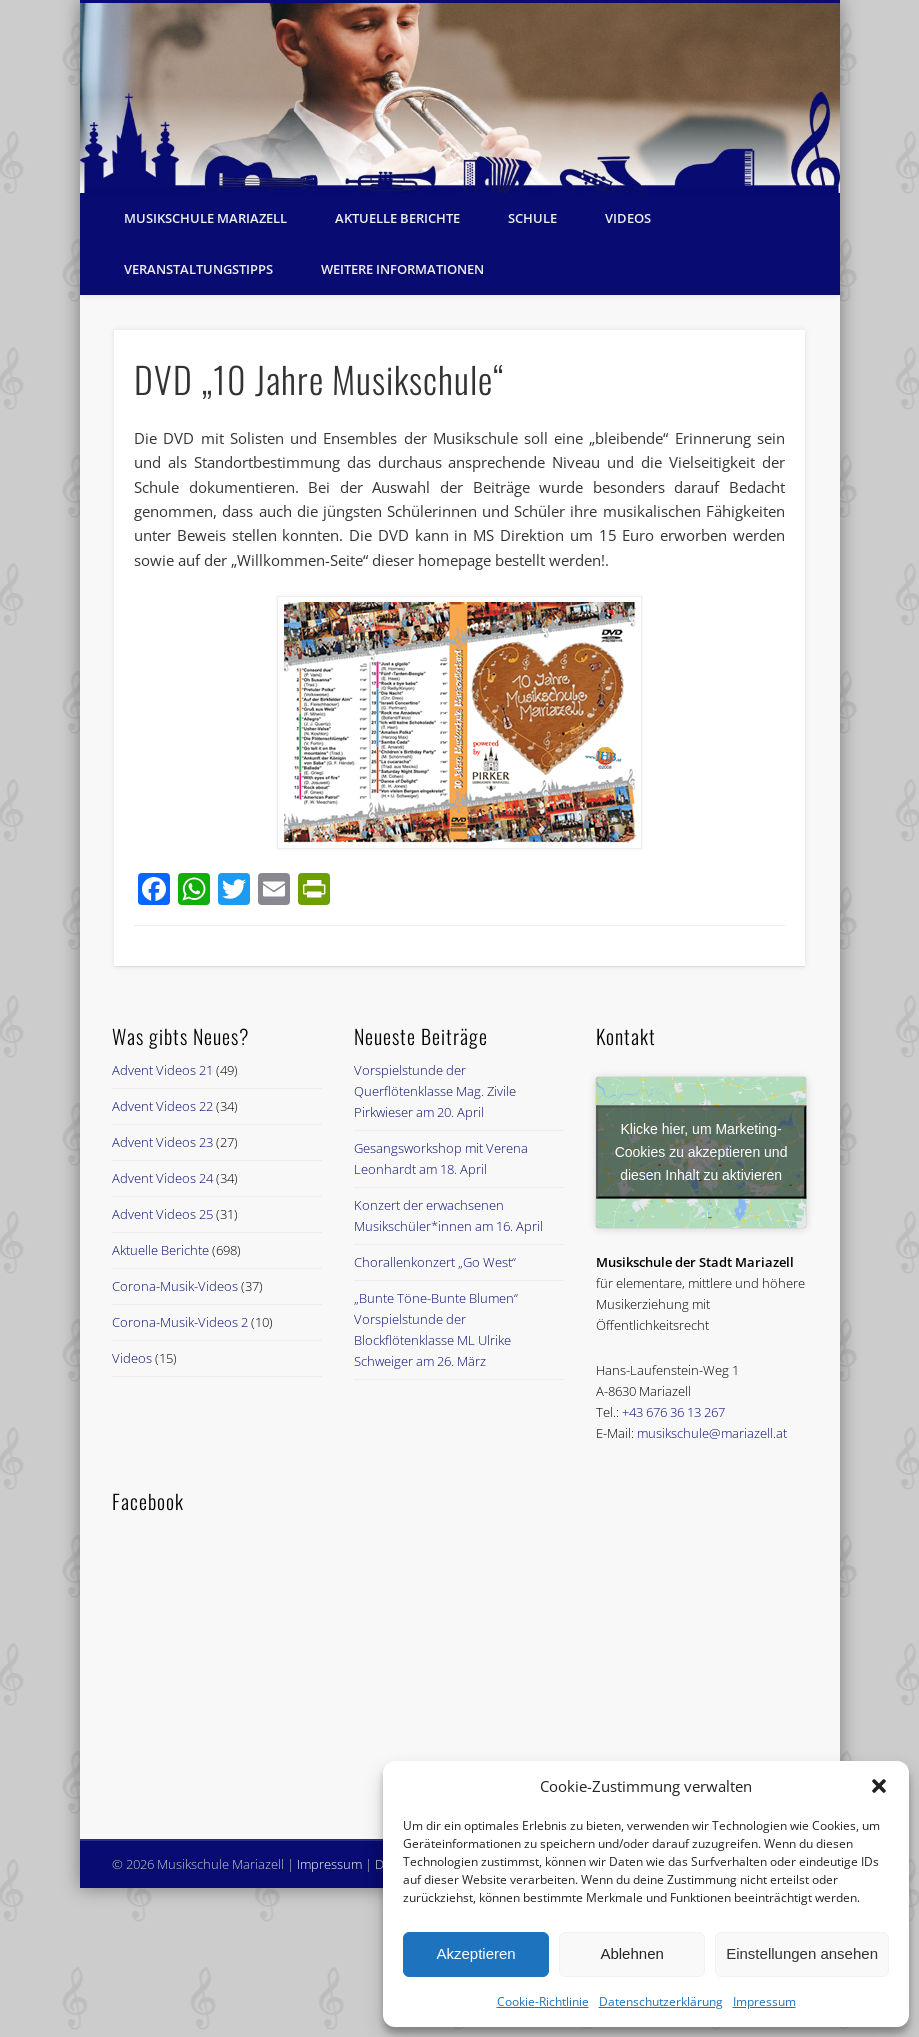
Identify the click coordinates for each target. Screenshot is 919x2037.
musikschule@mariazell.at (712, 1433)
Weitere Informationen (402, 269)
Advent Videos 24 (162, 1178)
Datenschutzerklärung (661, 2001)
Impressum (764, 2001)
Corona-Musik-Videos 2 (180, 1322)
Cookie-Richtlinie (543, 2001)
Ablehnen (631, 1953)
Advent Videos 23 (162, 1142)
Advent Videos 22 (162, 1106)
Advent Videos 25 (162, 1214)
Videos (628, 218)
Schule (532, 218)
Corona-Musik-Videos (175, 1286)
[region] (460, 98)
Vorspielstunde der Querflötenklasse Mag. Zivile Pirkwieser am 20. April (435, 1091)
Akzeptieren (475, 1953)
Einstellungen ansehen (802, 1953)
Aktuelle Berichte (397, 218)
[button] (879, 1786)
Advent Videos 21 (162, 1070)
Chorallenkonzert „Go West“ (435, 1262)
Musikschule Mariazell (205, 218)
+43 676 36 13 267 (673, 1412)
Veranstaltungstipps (198, 269)
